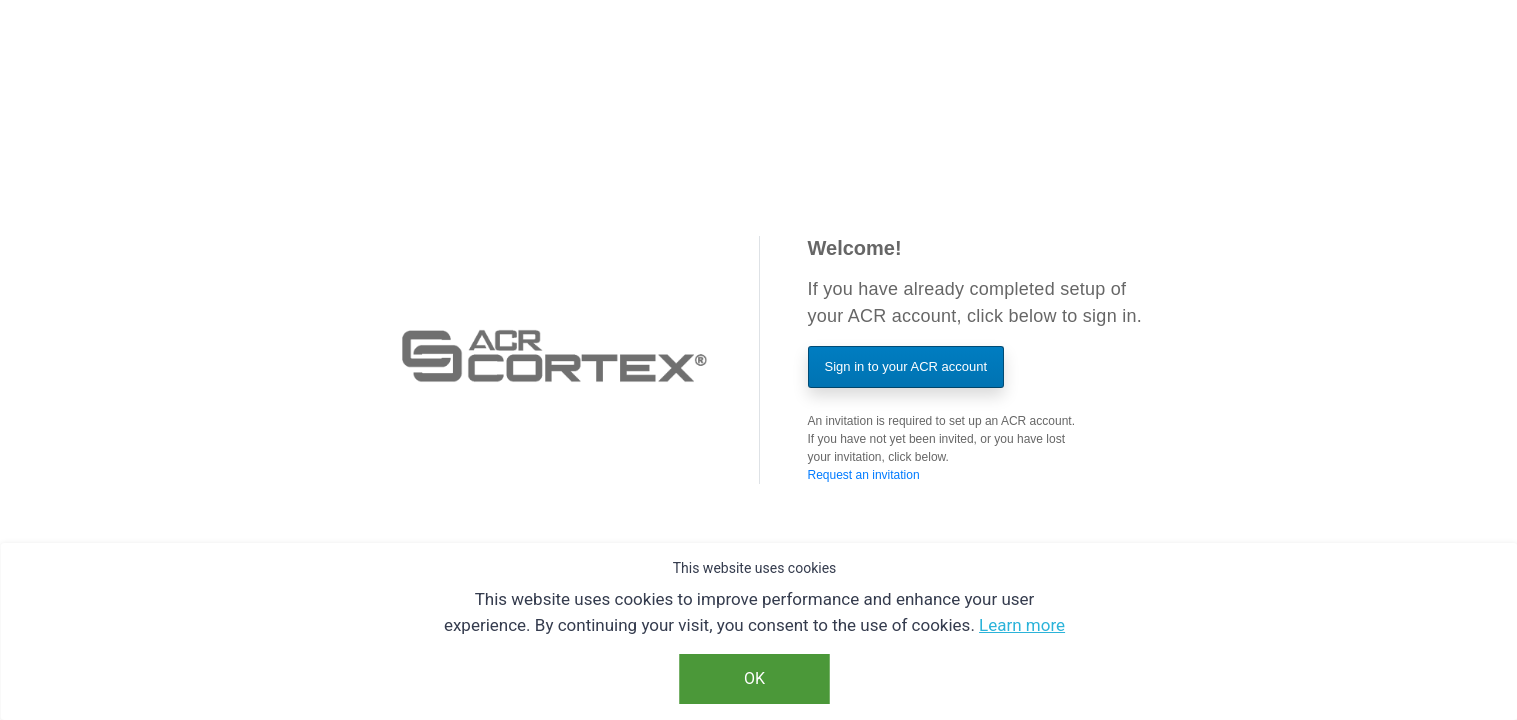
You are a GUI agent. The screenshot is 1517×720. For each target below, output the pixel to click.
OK (754, 678)
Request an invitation (864, 475)
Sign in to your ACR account (906, 366)
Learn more (1022, 625)
